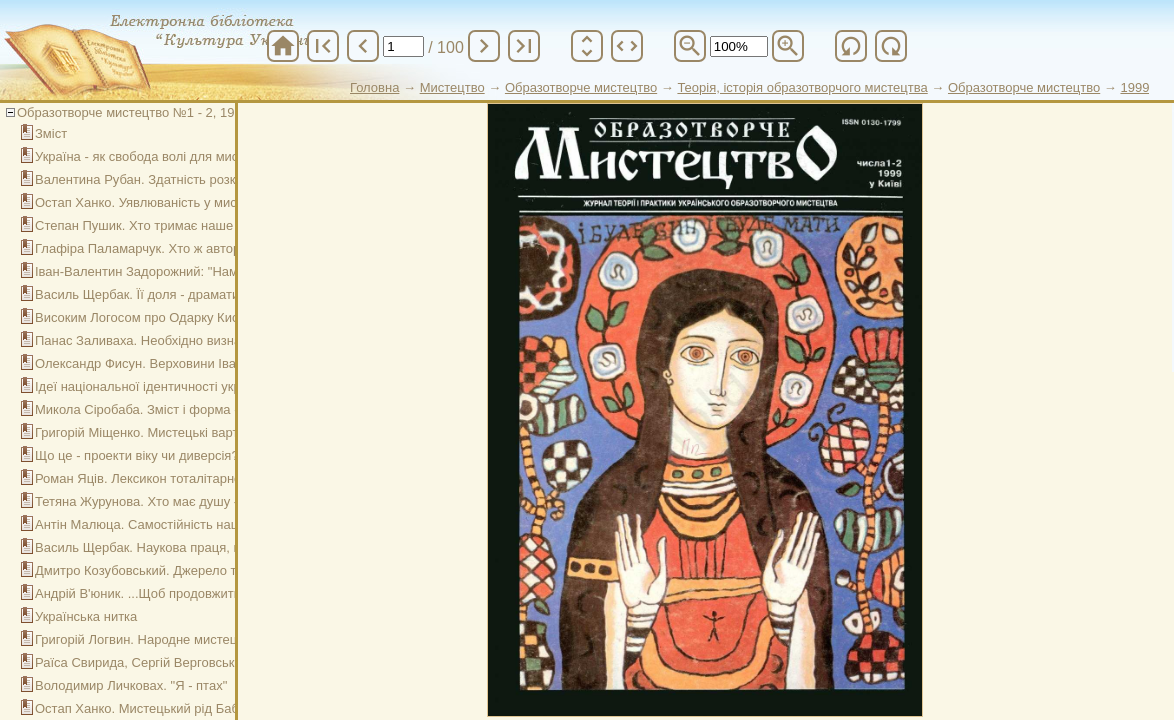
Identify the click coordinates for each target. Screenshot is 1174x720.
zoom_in (788, 46)
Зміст (51, 133)
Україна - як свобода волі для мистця (147, 156)
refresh (851, 46)
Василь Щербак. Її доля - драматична (147, 294)
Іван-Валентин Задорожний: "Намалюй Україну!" (181, 271)
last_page (524, 46)
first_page (323, 46)
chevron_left (363, 46)
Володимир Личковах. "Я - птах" (131, 685)
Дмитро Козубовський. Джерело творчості (161, 570)
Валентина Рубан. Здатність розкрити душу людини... (197, 179)
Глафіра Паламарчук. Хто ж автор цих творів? (174, 248)
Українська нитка (86, 616)
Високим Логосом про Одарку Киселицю (156, 317)
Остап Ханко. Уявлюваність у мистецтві (154, 202)
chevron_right (484, 46)
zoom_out (690, 46)
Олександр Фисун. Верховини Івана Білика (164, 363)
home (283, 46)
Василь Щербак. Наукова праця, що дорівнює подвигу (198, 547)
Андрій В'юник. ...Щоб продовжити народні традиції (189, 593)
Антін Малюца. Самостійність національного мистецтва (202, 524)
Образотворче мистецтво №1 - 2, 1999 (133, 112)
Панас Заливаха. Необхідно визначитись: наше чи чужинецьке (224, 340)
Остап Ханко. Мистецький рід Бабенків (152, 708)
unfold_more (587, 46)
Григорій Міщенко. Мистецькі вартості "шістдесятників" (199, 432)
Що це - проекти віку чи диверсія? (137, 455)
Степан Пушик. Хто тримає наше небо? (154, 225)
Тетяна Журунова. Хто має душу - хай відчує (169, 501)
